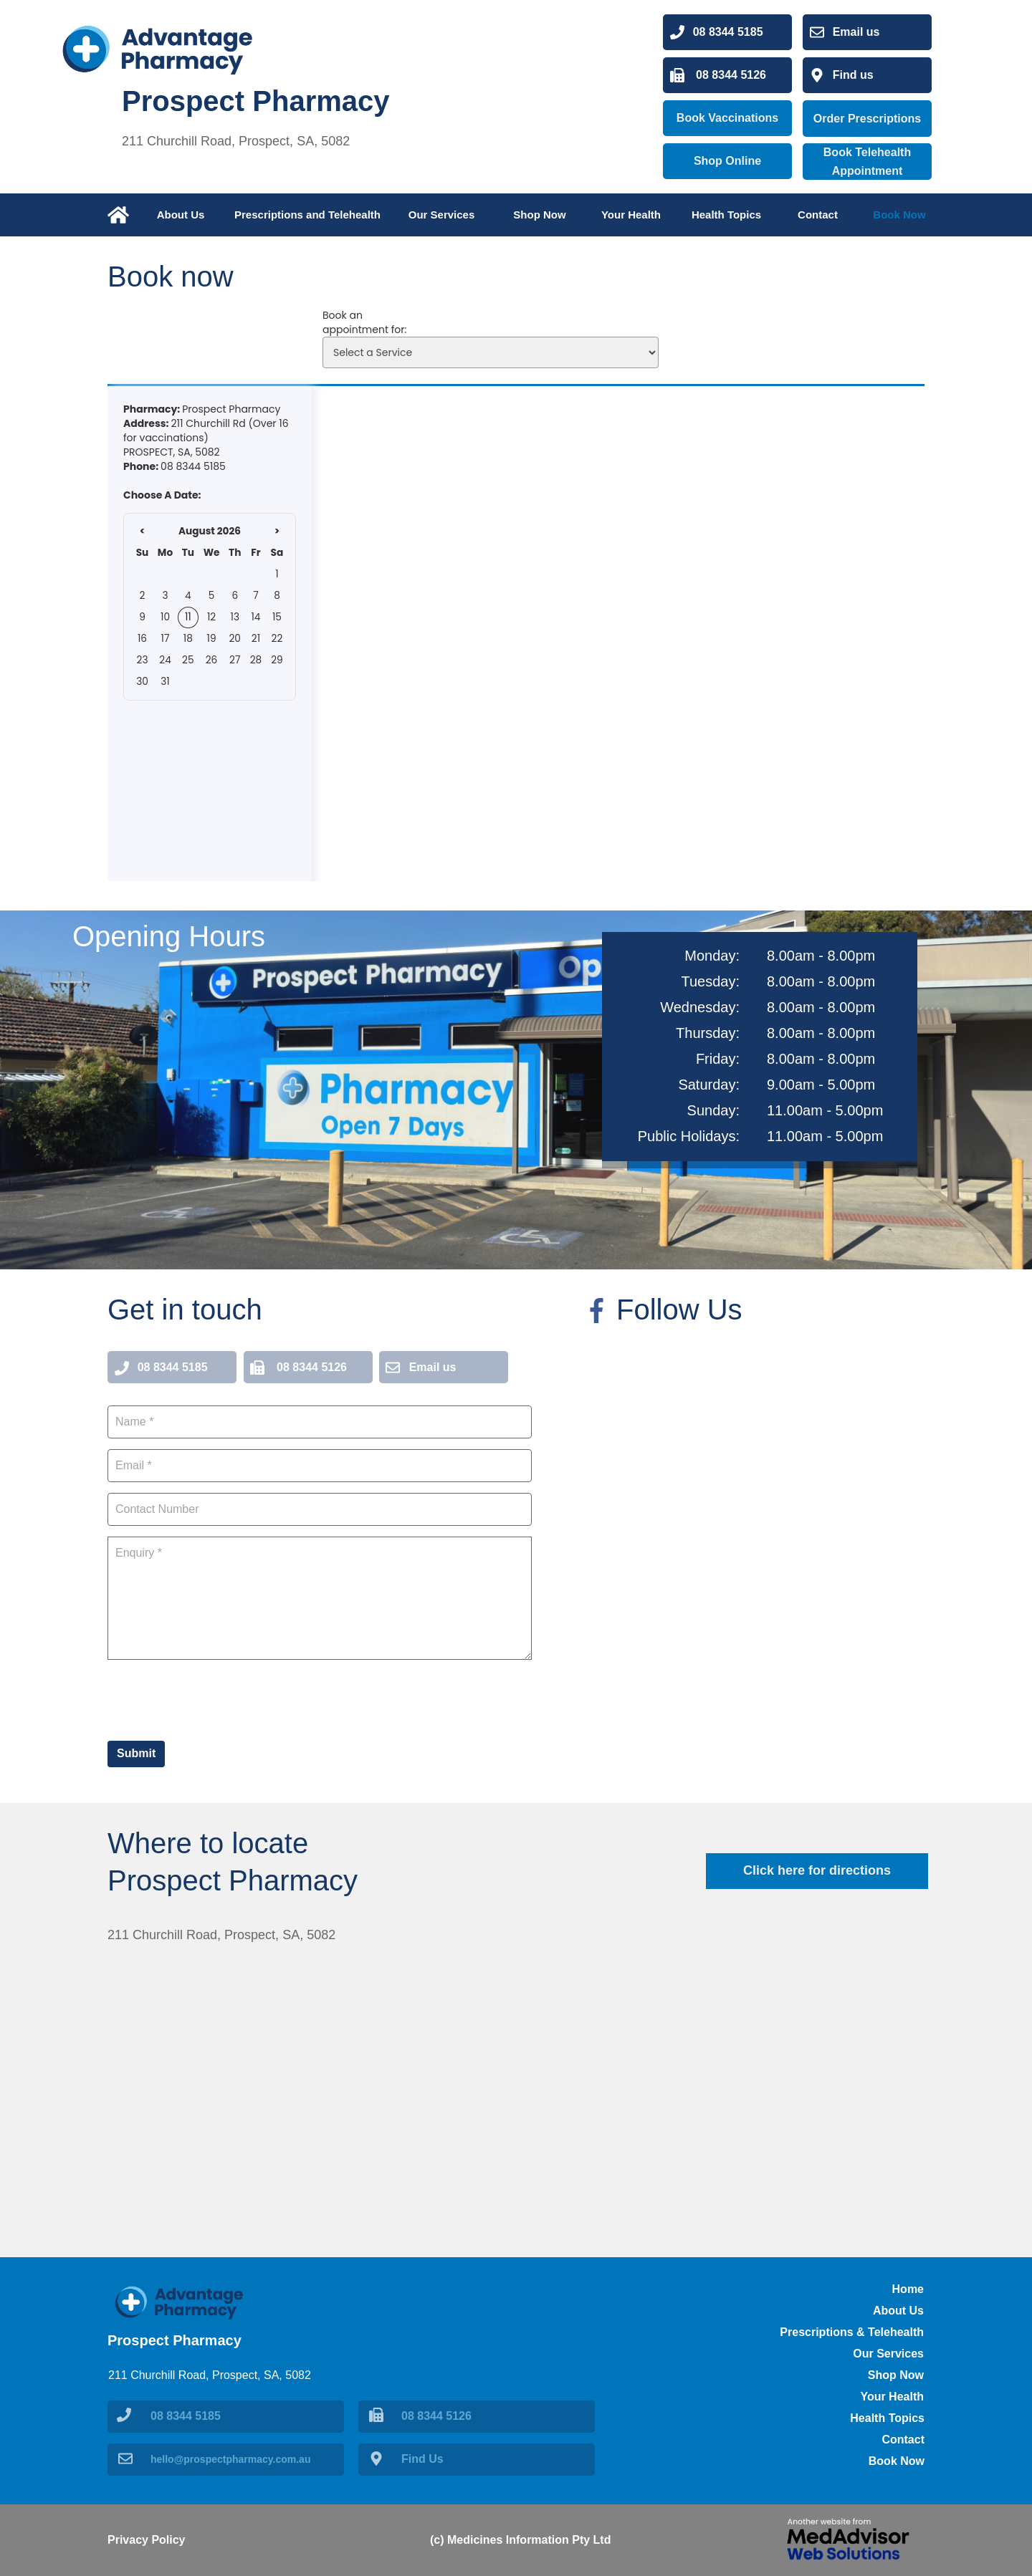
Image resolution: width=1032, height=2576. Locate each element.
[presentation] (216, 1698)
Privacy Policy (147, 2540)
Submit (136, 1753)
